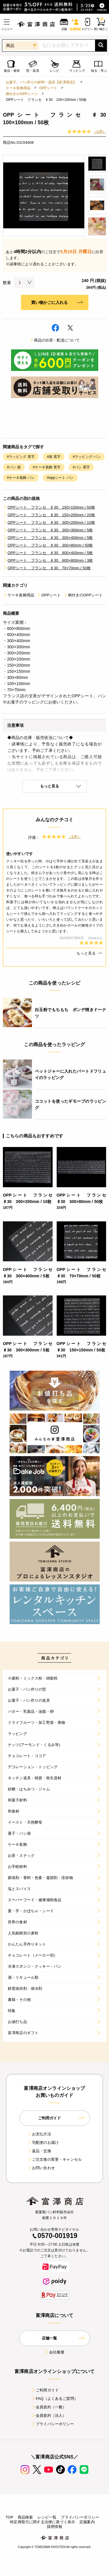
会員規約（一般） (48, 2407)
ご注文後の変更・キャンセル (54, 2159)
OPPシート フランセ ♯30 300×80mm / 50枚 (48, 545)
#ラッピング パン (86, 457)
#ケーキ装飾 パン (21, 478)
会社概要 (54, 2352)
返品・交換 (39, 2151)
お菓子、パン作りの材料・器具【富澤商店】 (41, 82)
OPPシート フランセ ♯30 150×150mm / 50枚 (49, 507)
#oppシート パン (60, 478)
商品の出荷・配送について (54, 340)
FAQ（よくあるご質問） (54, 2398)
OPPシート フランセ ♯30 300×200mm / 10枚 (49, 522)
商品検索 (25, 2517)
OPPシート (48, 88)
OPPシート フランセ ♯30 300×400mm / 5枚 (48, 537)
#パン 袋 (14, 467)
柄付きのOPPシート (22, 94)
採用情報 (54, 2526)
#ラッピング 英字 (21, 457)
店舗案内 (87, 2522)
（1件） (100, 131)
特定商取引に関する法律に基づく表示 (42, 2522)
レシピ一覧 (47, 2517)
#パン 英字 (81, 467)
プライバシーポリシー (52, 2424)
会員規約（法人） (48, 2415)
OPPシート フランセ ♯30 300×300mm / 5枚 (48, 530)
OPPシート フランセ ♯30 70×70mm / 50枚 (47, 568)
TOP (9, 2517)
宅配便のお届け (43, 2142)
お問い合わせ (41, 2168)
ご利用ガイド (45, 2390)
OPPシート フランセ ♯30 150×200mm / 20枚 (49, 515)
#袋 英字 (53, 457)
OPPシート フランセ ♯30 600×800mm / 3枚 (48, 560)
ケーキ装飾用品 (18, 88)
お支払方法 (39, 2134)
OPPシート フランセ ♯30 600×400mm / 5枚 (48, 553)
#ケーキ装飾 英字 (46, 467)
